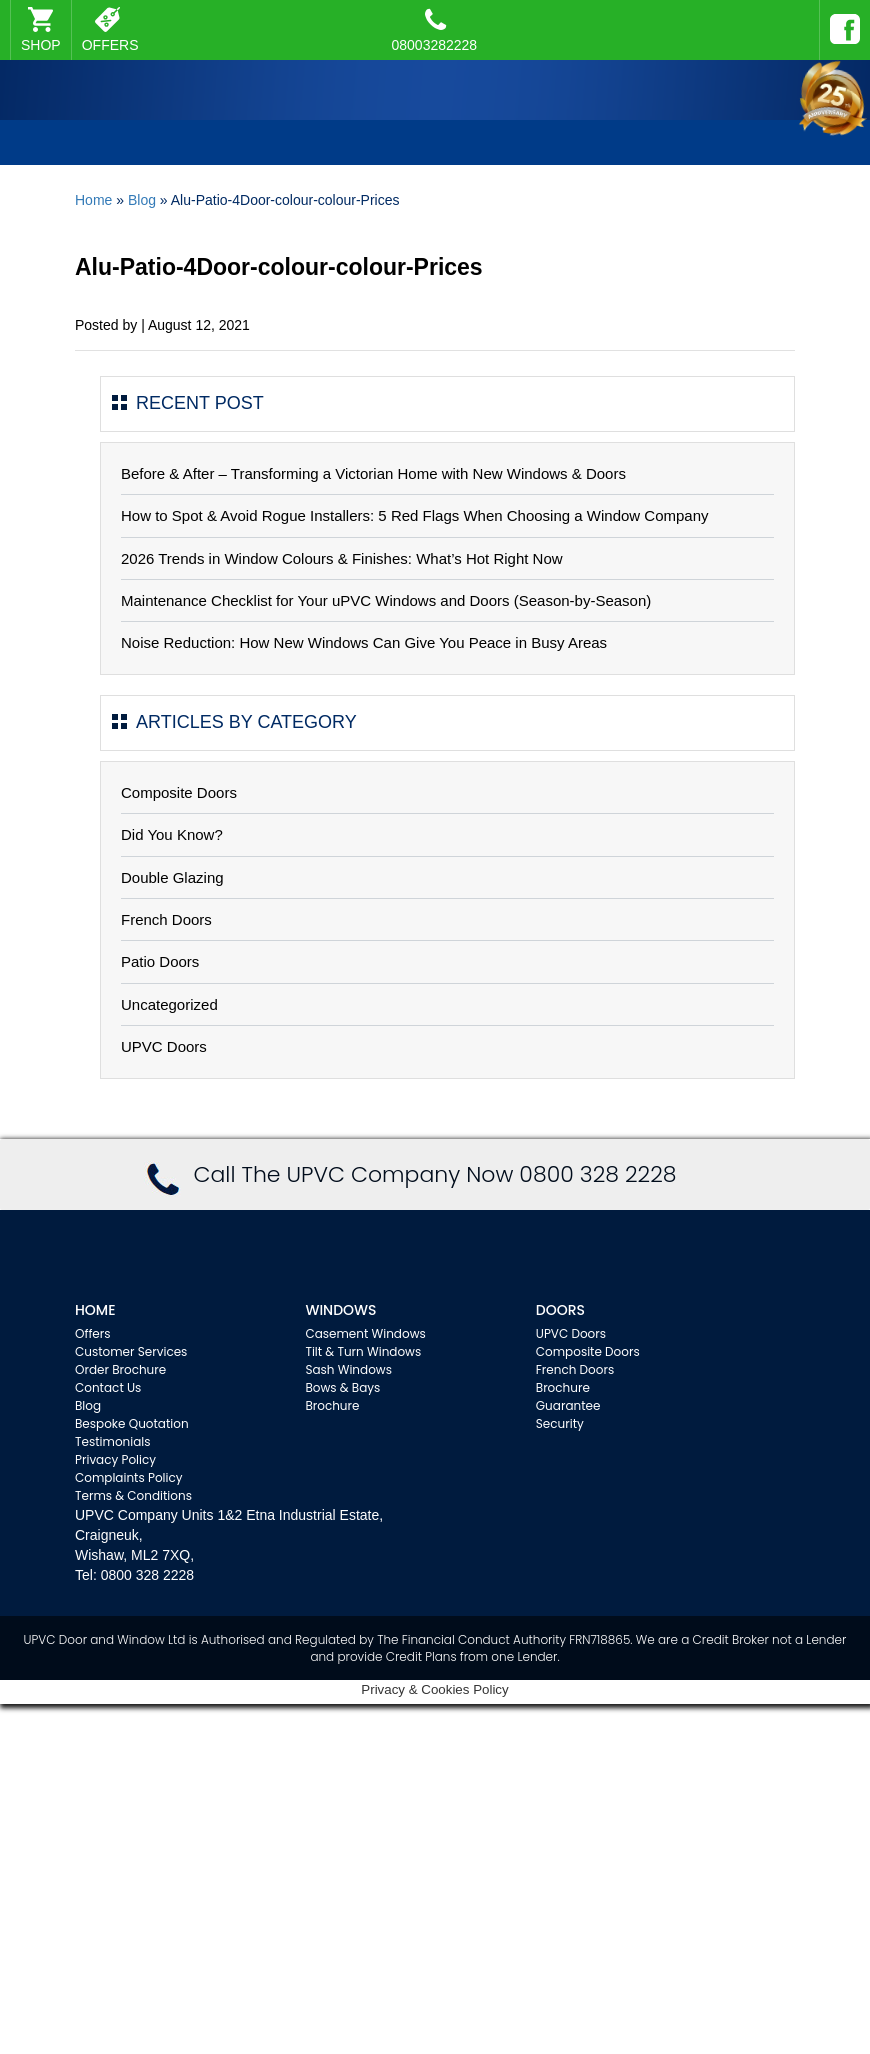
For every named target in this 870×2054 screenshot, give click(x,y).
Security (560, 1423)
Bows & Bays (342, 1387)
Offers (93, 1333)
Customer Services (131, 1351)
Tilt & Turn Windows (363, 1351)
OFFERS (110, 45)
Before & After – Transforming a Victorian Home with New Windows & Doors (373, 473)
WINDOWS (340, 1310)
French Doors (166, 919)
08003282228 (435, 30)
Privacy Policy (115, 1459)
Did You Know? (172, 834)
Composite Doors (179, 792)
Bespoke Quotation (132, 1423)
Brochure (332, 1405)
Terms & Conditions (133, 1495)
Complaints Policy (129, 1477)
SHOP (41, 45)
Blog (142, 200)
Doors (560, 1310)
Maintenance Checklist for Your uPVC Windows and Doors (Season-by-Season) (386, 600)
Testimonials (113, 1441)
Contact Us (108, 1387)
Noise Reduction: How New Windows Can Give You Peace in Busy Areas (364, 642)
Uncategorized (169, 1004)
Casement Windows (365, 1333)
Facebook (840, 20)
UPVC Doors (164, 1046)
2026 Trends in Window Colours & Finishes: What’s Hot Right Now (342, 558)
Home (93, 200)
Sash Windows (348, 1369)
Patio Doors (160, 961)
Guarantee (568, 1405)
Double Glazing (172, 877)
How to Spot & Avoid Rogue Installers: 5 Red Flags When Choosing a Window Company (415, 515)
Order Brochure (120, 1369)
